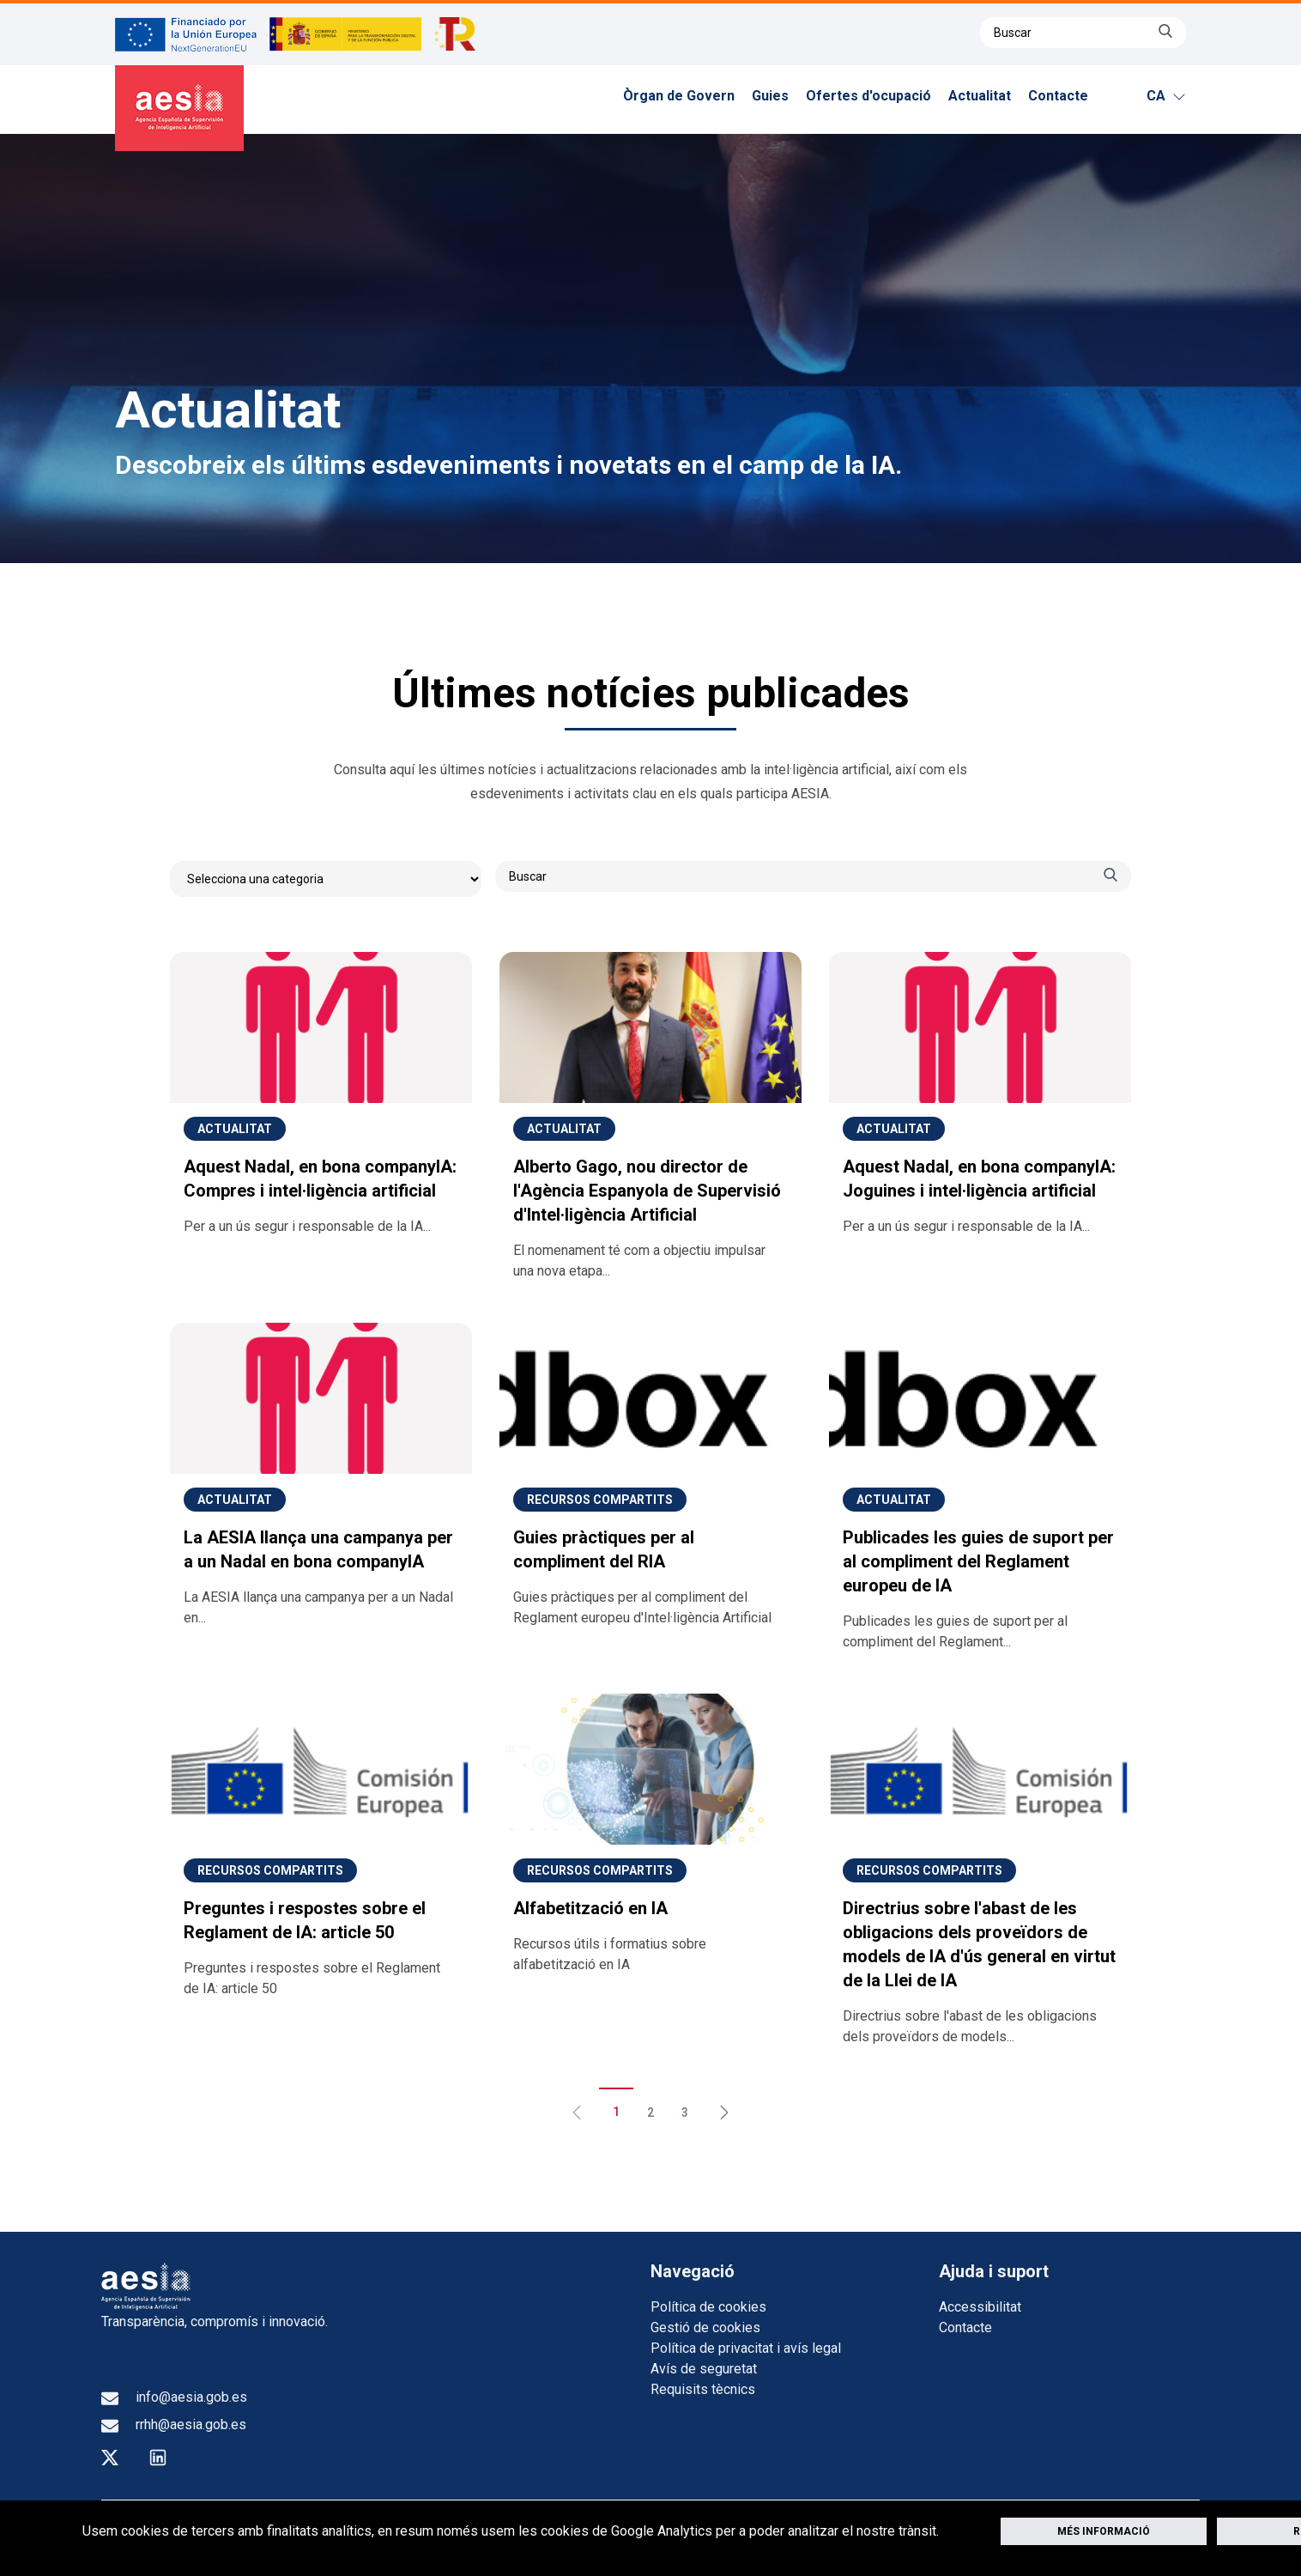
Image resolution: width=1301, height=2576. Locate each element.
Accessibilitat (980, 2307)
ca (1166, 96)
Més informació (1103, 2531)
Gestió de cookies (705, 2327)
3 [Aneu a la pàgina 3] (684, 2112)
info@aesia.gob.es (174, 2397)
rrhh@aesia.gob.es (173, 2424)
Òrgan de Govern (679, 96)
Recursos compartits (600, 1499)
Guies (770, 96)
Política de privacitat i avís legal (745, 2348)
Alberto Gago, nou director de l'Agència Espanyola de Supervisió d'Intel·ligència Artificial (647, 1190)
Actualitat (979, 96)
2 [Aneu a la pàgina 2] (650, 2112)
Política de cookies (708, 2307)
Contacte (1058, 96)
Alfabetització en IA (590, 1908)
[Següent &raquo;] (717, 2105)
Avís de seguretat (703, 2369)
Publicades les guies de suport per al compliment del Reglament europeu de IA (978, 1561)
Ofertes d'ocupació (868, 96)
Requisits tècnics (702, 2389)
